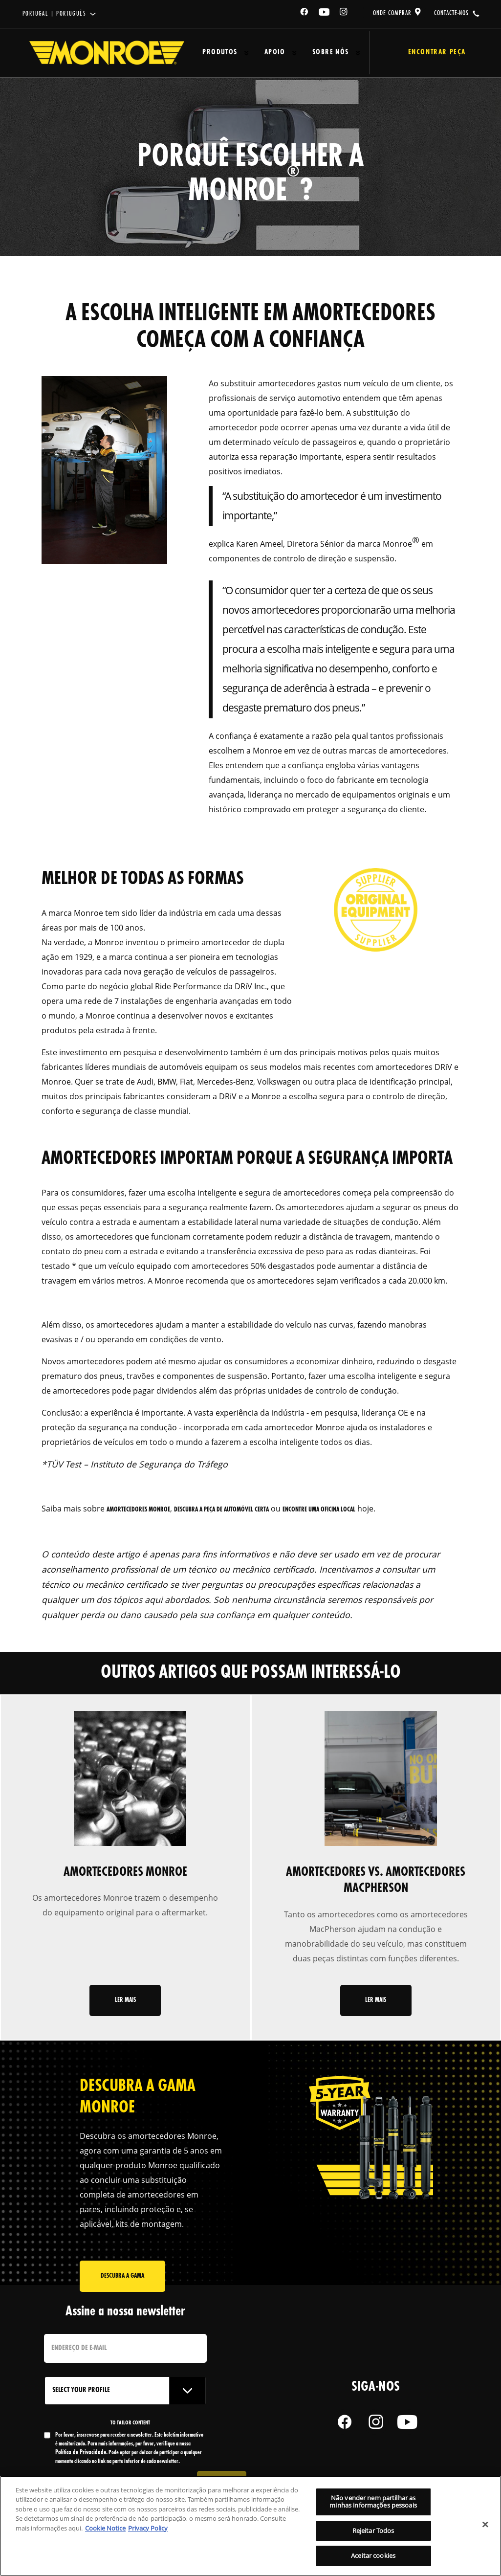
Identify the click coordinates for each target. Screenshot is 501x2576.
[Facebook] (304, 13)
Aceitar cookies (373, 2555)
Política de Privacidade (80, 2455)
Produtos (215, 52)
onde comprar (392, 13)
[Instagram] (344, 13)
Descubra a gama (122, 2282)
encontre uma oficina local (319, 1510)
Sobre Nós (314, 52)
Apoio (264, 52)
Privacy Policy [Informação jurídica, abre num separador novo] (148, 2528)
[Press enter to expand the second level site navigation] (242, 53)
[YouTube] (324, 13)
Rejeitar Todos (373, 2530)
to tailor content (130, 2425)
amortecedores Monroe (138, 1510)
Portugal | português (54, 14)
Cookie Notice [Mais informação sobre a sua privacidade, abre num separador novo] (105, 2528)
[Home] (107, 53)
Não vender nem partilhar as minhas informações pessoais (373, 2501)
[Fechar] (485, 2524)
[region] (250, 2526)
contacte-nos (451, 13)
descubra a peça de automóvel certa (221, 1510)
